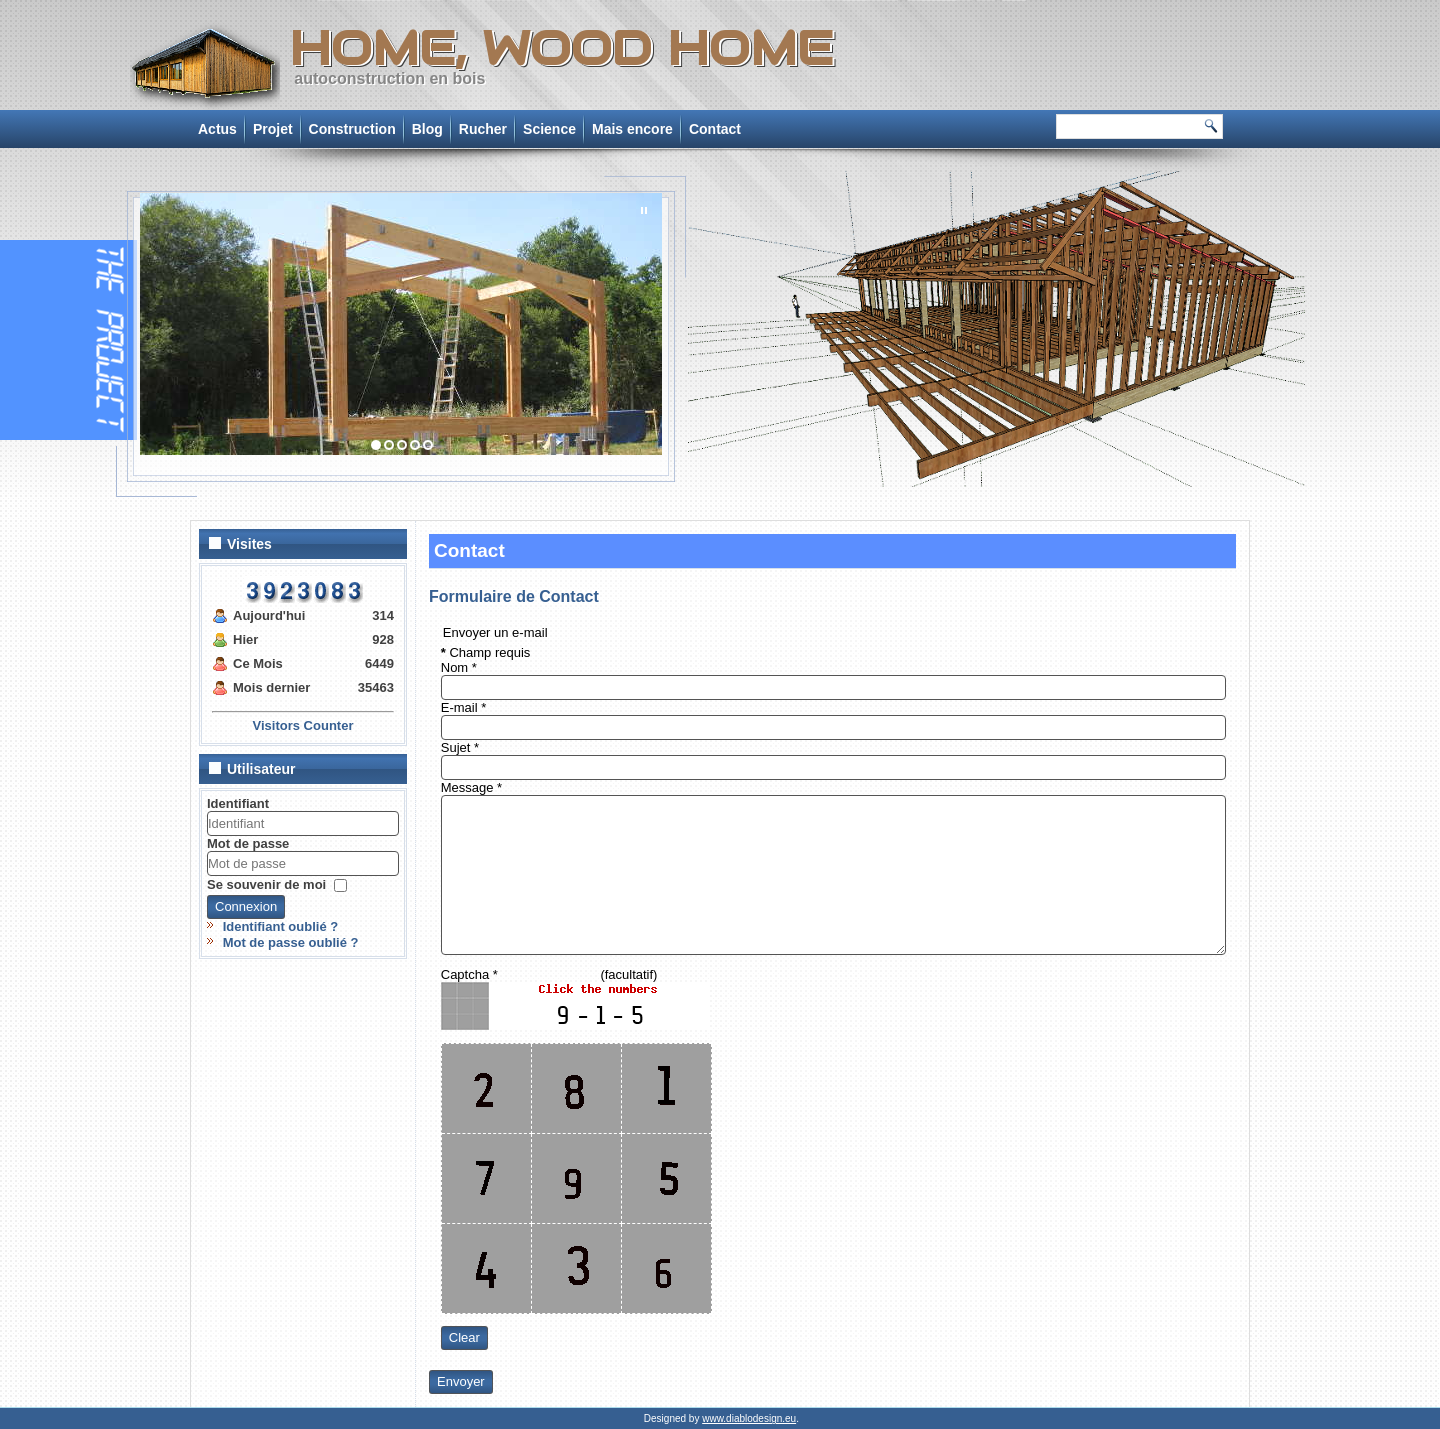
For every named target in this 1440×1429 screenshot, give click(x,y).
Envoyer (461, 1381)
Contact (715, 129)
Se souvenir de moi (266, 883)
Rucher (483, 129)
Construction (352, 129)
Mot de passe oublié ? (291, 942)
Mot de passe (248, 843)
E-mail (464, 707)
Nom (459, 667)
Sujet (460, 747)
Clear (464, 1337)
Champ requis (486, 652)
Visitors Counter (303, 725)
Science (549, 129)
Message (471, 787)
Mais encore (632, 129)
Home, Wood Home (561, 48)
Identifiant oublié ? (281, 926)
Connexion (246, 906)
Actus (217, 129)
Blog (427, 129)
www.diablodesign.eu (749, 1418)
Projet (273, 129)
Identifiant (238, 803)
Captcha (469, 974)
